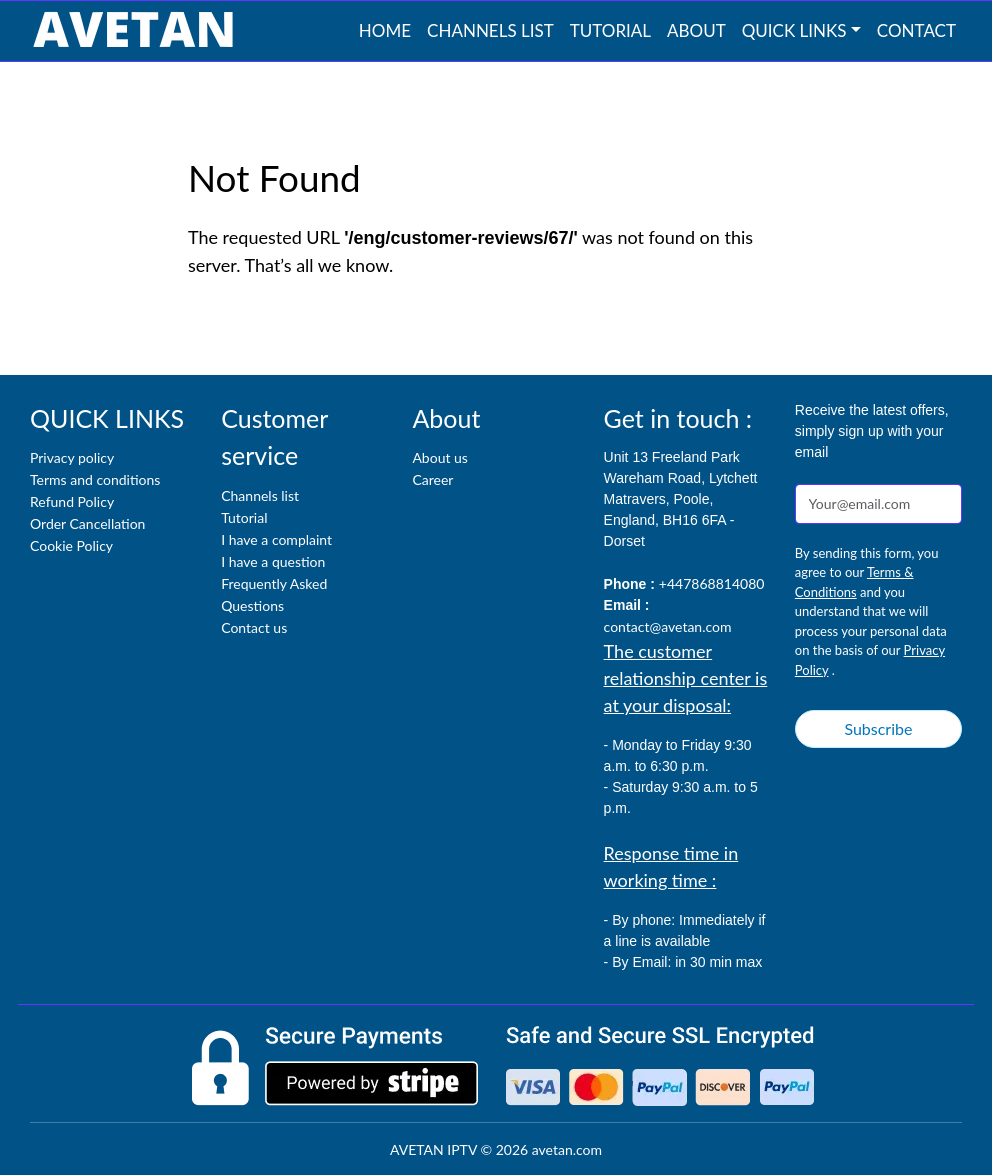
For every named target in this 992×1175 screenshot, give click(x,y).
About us (440, 457)
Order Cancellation (87, 523)
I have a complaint (276, 539)
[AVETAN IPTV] (133, 31)
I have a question (273, 561)
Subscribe (878, 728)
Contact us (254, 627)
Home (385, 30)
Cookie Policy (71, 545)
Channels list (490, 30)
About (696, 30)
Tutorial (610, 30)
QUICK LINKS (794, 30)
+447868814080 (712, 583)
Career (432, 479)
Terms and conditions (95, 479)
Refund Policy (72, 501)
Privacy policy (72, 457)
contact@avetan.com (668, 626)
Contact (916, 30)
